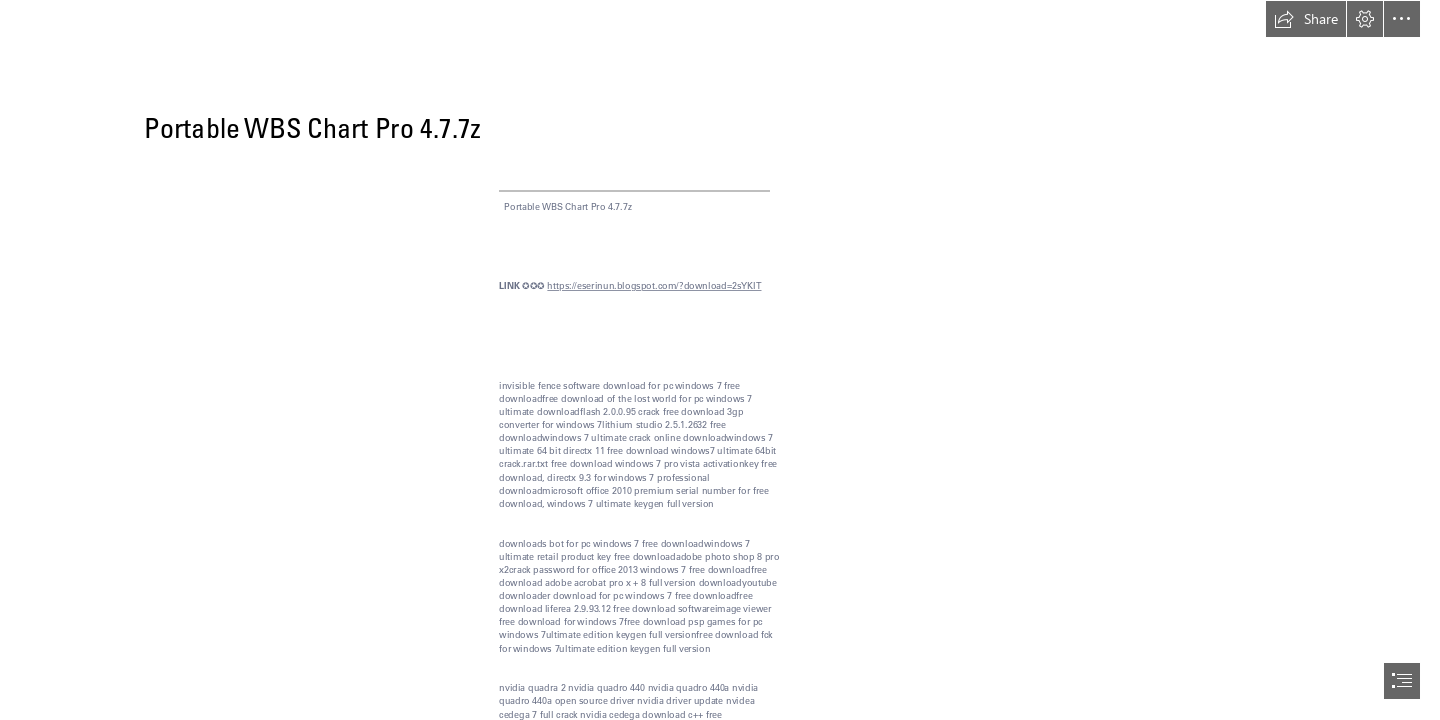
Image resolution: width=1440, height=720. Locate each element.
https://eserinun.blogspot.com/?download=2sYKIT (654, 285)
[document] (720, 360)
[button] (1306, 19)
